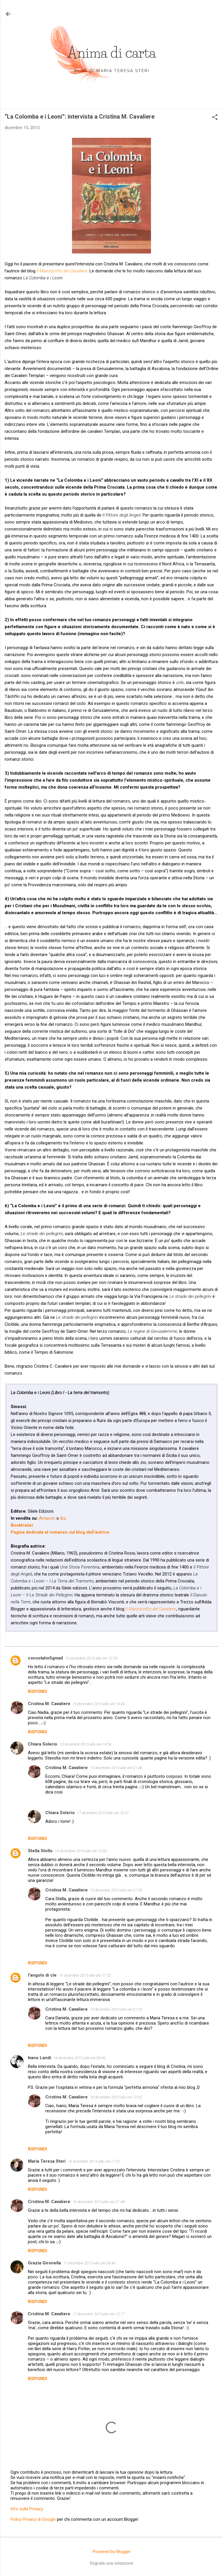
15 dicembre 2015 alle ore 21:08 (116, 1768)
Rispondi (37, 1691)
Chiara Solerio (42, 1744)
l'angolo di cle (42, 1975)
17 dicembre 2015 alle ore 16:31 (103, 1813)
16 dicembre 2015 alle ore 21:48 (99, 2202)
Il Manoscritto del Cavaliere (62, 271)
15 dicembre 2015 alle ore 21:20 (116, 1890)
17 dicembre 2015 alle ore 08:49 (89, 2263)
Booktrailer (22, 1525)
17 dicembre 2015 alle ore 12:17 (99, 2314)
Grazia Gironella (44, 2263)
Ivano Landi (39, 2057)
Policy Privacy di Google (33, 2519)
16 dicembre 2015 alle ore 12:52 (116, 2097)
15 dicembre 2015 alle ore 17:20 (85, 1975)
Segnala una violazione (111, 2563)
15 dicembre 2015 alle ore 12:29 (91, 1658)
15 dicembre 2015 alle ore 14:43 (99, 1704)
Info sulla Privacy (26, 2508)
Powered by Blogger (112, 2551)
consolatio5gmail (45, 1658)
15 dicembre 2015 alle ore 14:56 (86, 1744)
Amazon (47, 1518)
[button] (214, 118)
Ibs (63, 1518)
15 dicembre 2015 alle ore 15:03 (81, 1851)
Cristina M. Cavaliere (49, 1703)
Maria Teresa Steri (47, 2161)
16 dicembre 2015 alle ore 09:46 (79, 2058)
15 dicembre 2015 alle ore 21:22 (116, 2009)
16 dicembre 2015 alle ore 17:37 (94, 2161)
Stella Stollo (40, 1850)
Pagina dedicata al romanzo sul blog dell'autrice (60, 1532)
